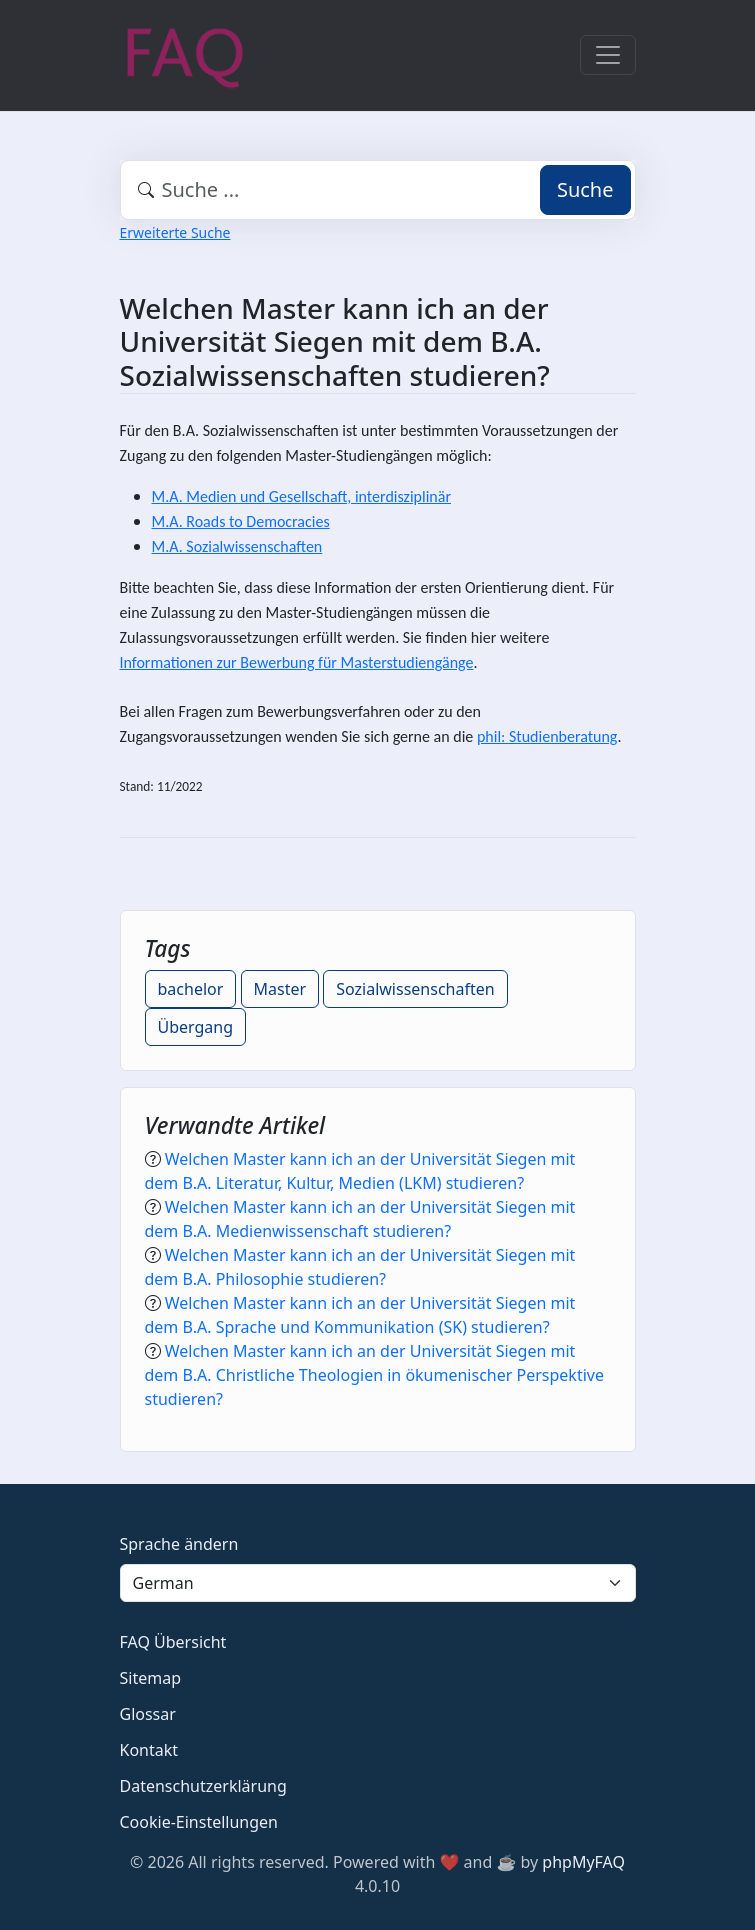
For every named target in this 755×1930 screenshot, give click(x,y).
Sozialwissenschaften (415, 989)
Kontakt (149, 1750)
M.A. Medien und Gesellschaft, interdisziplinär (301, 496)
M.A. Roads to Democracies (241, 521)
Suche (585, 189)
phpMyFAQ (583, 1862)
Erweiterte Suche (175, 232)
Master (280, 989)
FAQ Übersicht (173, 1642)
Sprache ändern (179, 1544)
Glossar (148, 1714)
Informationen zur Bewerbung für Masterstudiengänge (297, 662)
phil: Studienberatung (547, 736)
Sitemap (151, 1678)
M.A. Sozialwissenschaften (237, 546)
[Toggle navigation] (608, 55)
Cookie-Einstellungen (199, 1822)
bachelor (191, 989)
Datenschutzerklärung (203, 1786)
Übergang (196, 1027)
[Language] (378, 1583)
